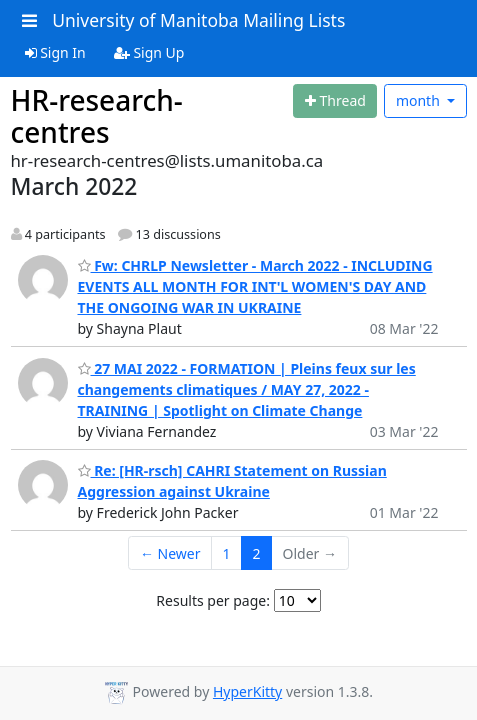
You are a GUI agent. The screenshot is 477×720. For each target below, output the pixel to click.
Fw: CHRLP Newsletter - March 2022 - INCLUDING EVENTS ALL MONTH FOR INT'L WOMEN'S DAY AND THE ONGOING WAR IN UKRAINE (255, 286)
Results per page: (213, 600)
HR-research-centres (97, 116)
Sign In (55, 52)
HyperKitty (247, 691)
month (420, 100)
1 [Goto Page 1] (227, 553)
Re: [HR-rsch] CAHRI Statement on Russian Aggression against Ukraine (232, 481)
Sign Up (149, 52)
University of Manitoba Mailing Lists (198, 20)
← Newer (170, 553)
